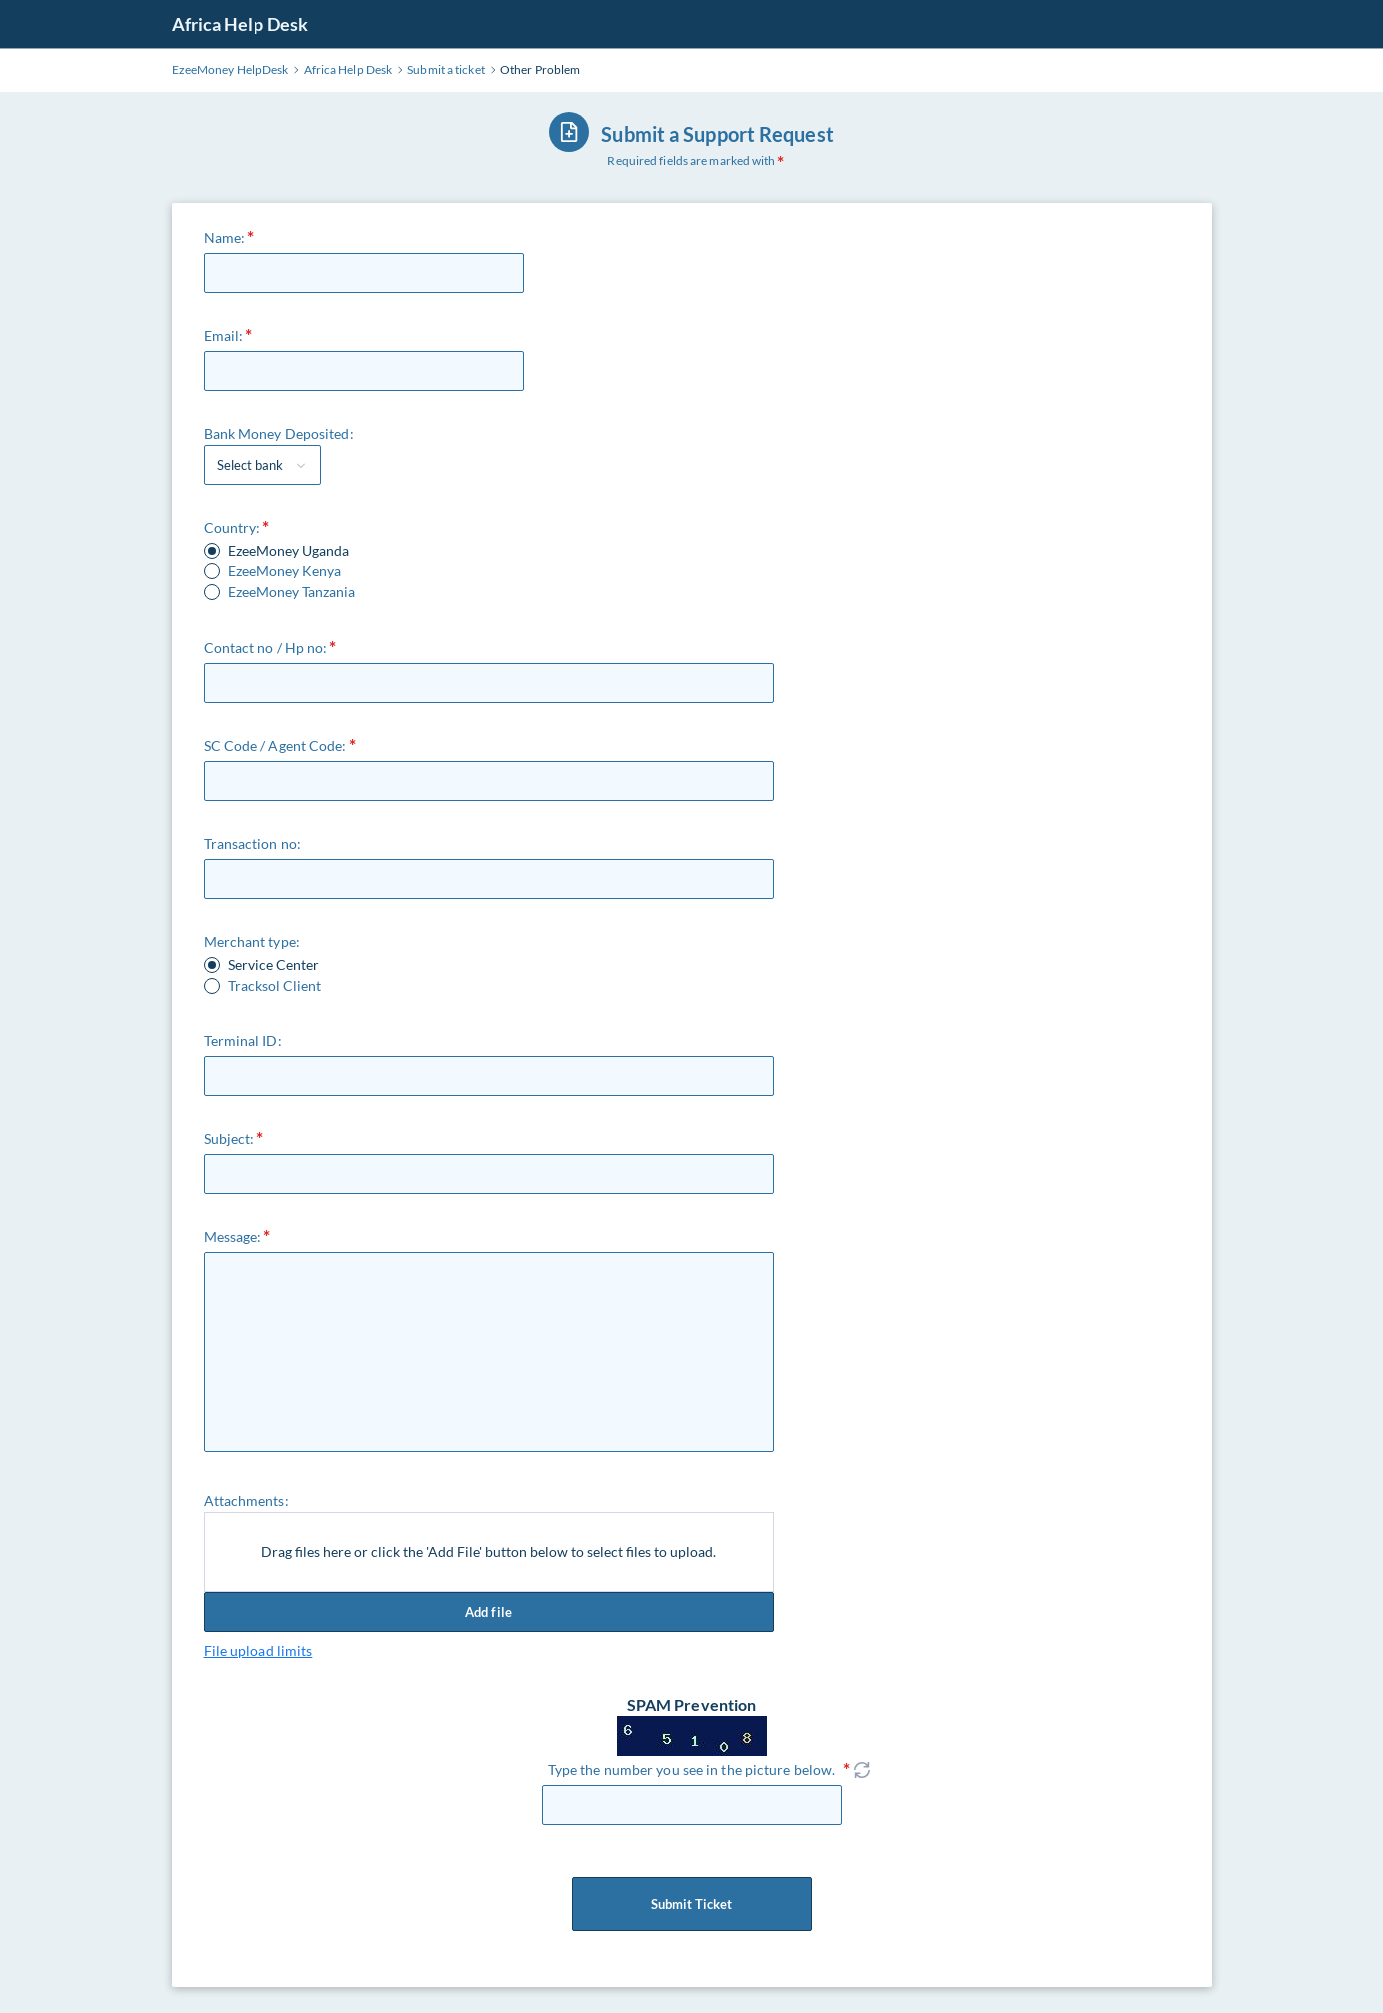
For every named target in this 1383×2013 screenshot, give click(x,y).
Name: (225, 237)
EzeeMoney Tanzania (291, 592)
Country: (232, 527)
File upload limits (258, 1650)
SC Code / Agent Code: (275, 745)
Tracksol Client (274, 986)
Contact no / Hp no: (266, 647)
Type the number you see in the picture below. (692, 1769)
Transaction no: (253, 843)
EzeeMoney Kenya (284, 571)
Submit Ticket (692, 1905)
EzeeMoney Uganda (288, 551)
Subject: (229, 1138)
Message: (233, 1236)
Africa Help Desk (240, 24)
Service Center (273, 965)
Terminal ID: (243, 1040)
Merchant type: (252, 941)
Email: (224, 335)
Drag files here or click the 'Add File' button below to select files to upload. (488, 1551)
